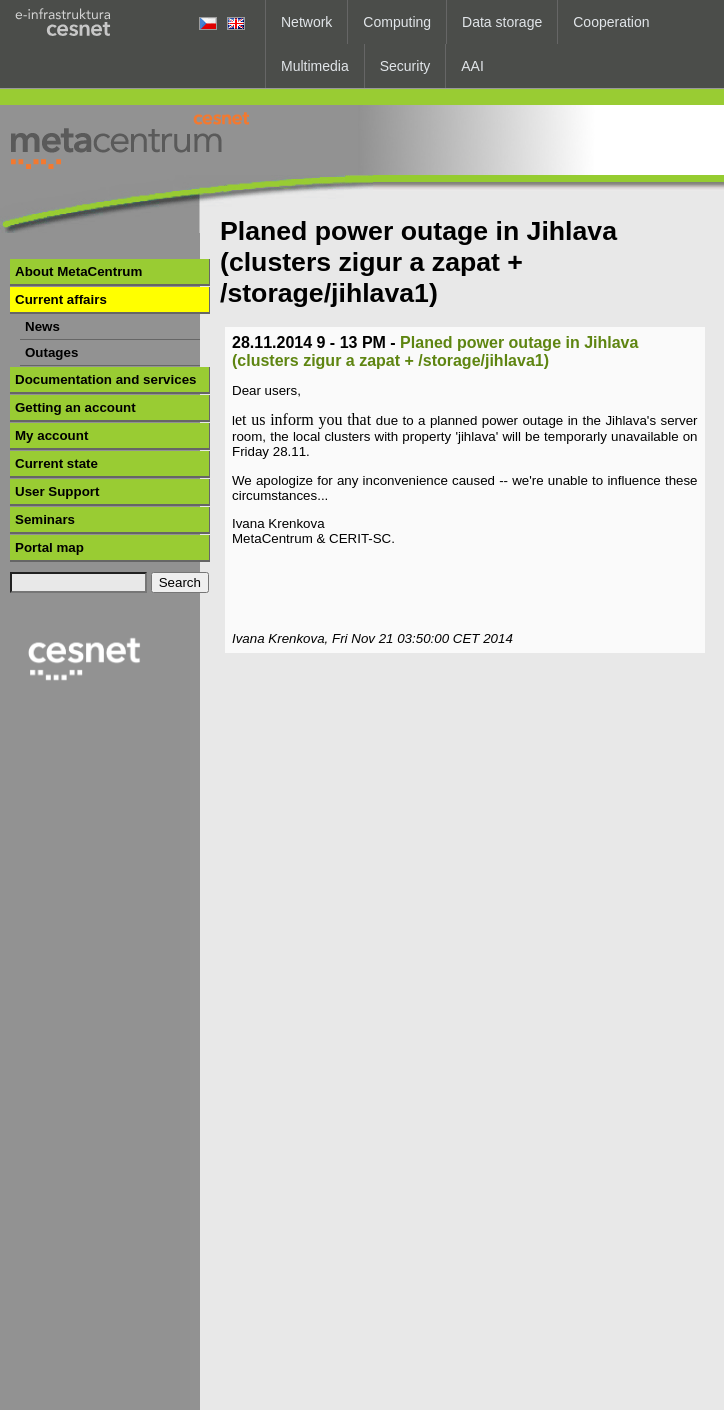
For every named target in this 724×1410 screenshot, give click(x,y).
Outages (51, 352)
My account (51, 435)
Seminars (45, 519)
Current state (56, 463)
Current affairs (61, 299)
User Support (57, 491)
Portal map (49, 547)
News (42, 326)
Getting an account (75, 407)
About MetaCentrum (78, 271)
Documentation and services (105, 379)
